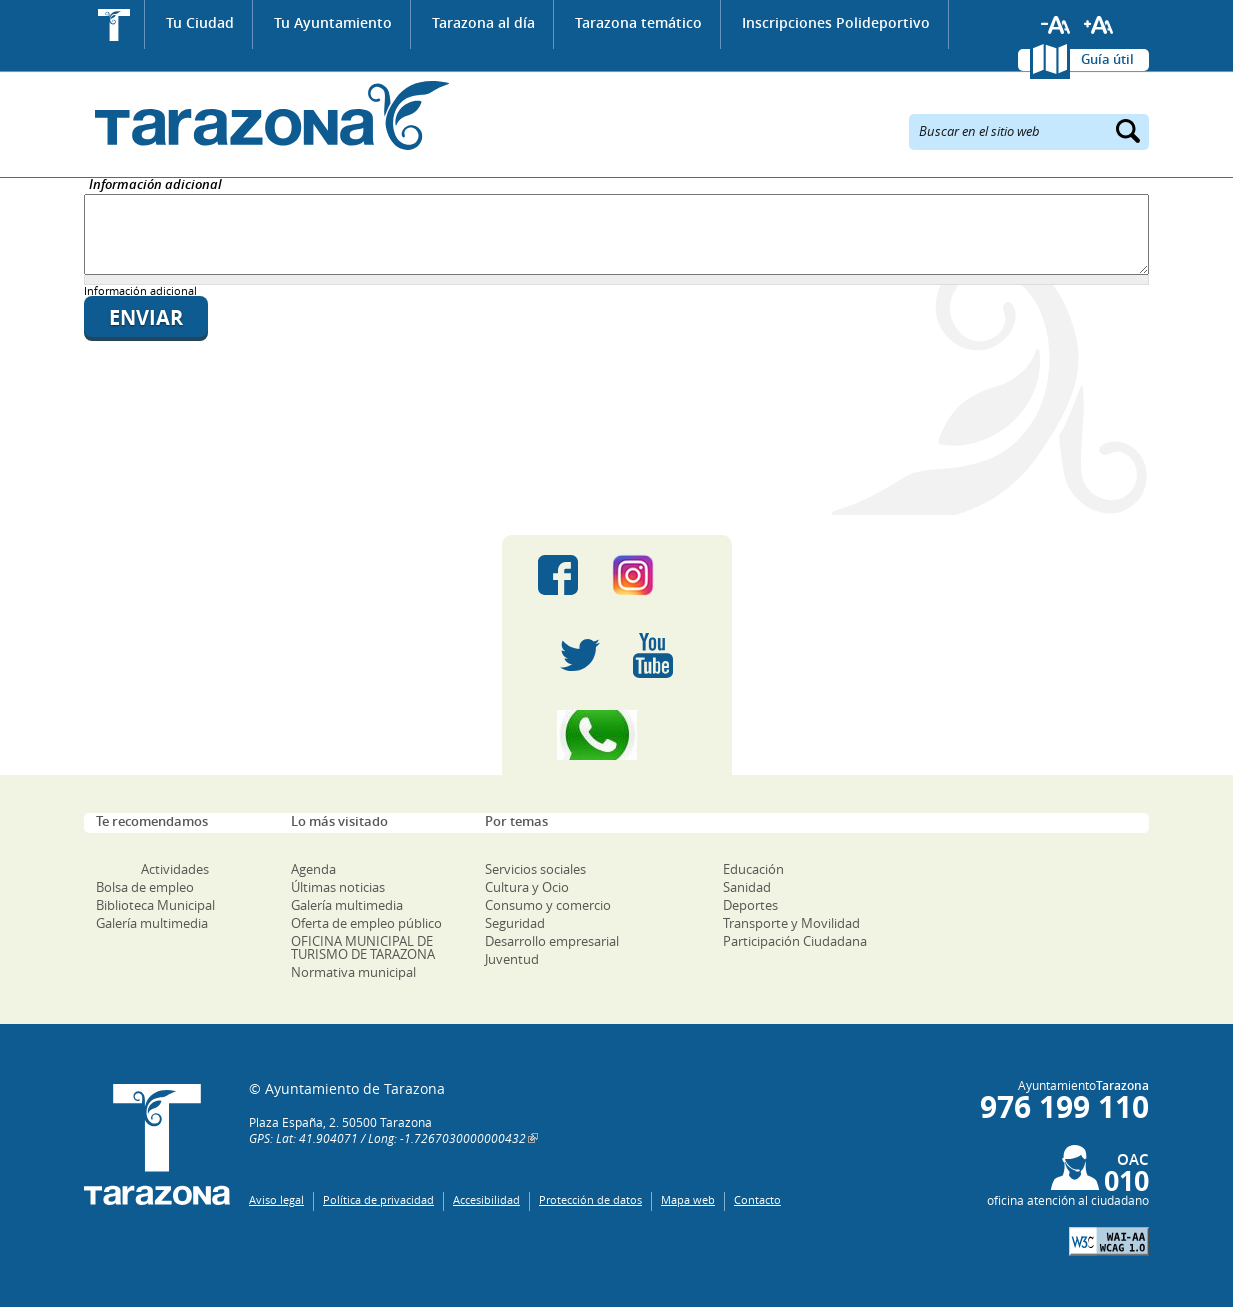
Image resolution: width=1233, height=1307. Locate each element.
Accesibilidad (486, 1199)
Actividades (175, 869)
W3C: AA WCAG (1109, 1241)
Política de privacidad (378, 1199)
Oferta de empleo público (366, 923)
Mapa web (688, 1199)
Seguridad (515, 923)
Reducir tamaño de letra (1056, 25)
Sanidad (747, 887)
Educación (753, 869)
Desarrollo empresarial (552, 941)
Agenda (313, 869)
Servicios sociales (535, 869)
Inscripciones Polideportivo (836, 22)
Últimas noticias (338, 887)
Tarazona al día (483, 22)
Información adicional (155, 185)
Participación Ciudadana (795, 941)
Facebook (558, 575)
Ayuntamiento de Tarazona (266, 115)
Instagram (653, 575)
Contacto (757, 1199)
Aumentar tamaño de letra (1099, 25)
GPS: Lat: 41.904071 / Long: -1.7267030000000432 (387, 1138)
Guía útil (1107, 59)
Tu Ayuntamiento (333, 22)
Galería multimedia (152, 923)
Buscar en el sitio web (979, 130)
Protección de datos (590, 1199)
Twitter (580, 655)
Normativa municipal (353, 972)
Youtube (653, 655)
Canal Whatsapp (617, 735)
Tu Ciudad (200, 22)
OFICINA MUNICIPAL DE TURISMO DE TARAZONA (363, 947)
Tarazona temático (638, 22)
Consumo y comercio (548, 905)
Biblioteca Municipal (155, 905)
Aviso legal (276, 1199)
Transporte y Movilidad (791, 923)
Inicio (114, 24)
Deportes (750, 905)
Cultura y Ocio (527, 887)
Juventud (512, 959)
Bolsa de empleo (145, 887)
